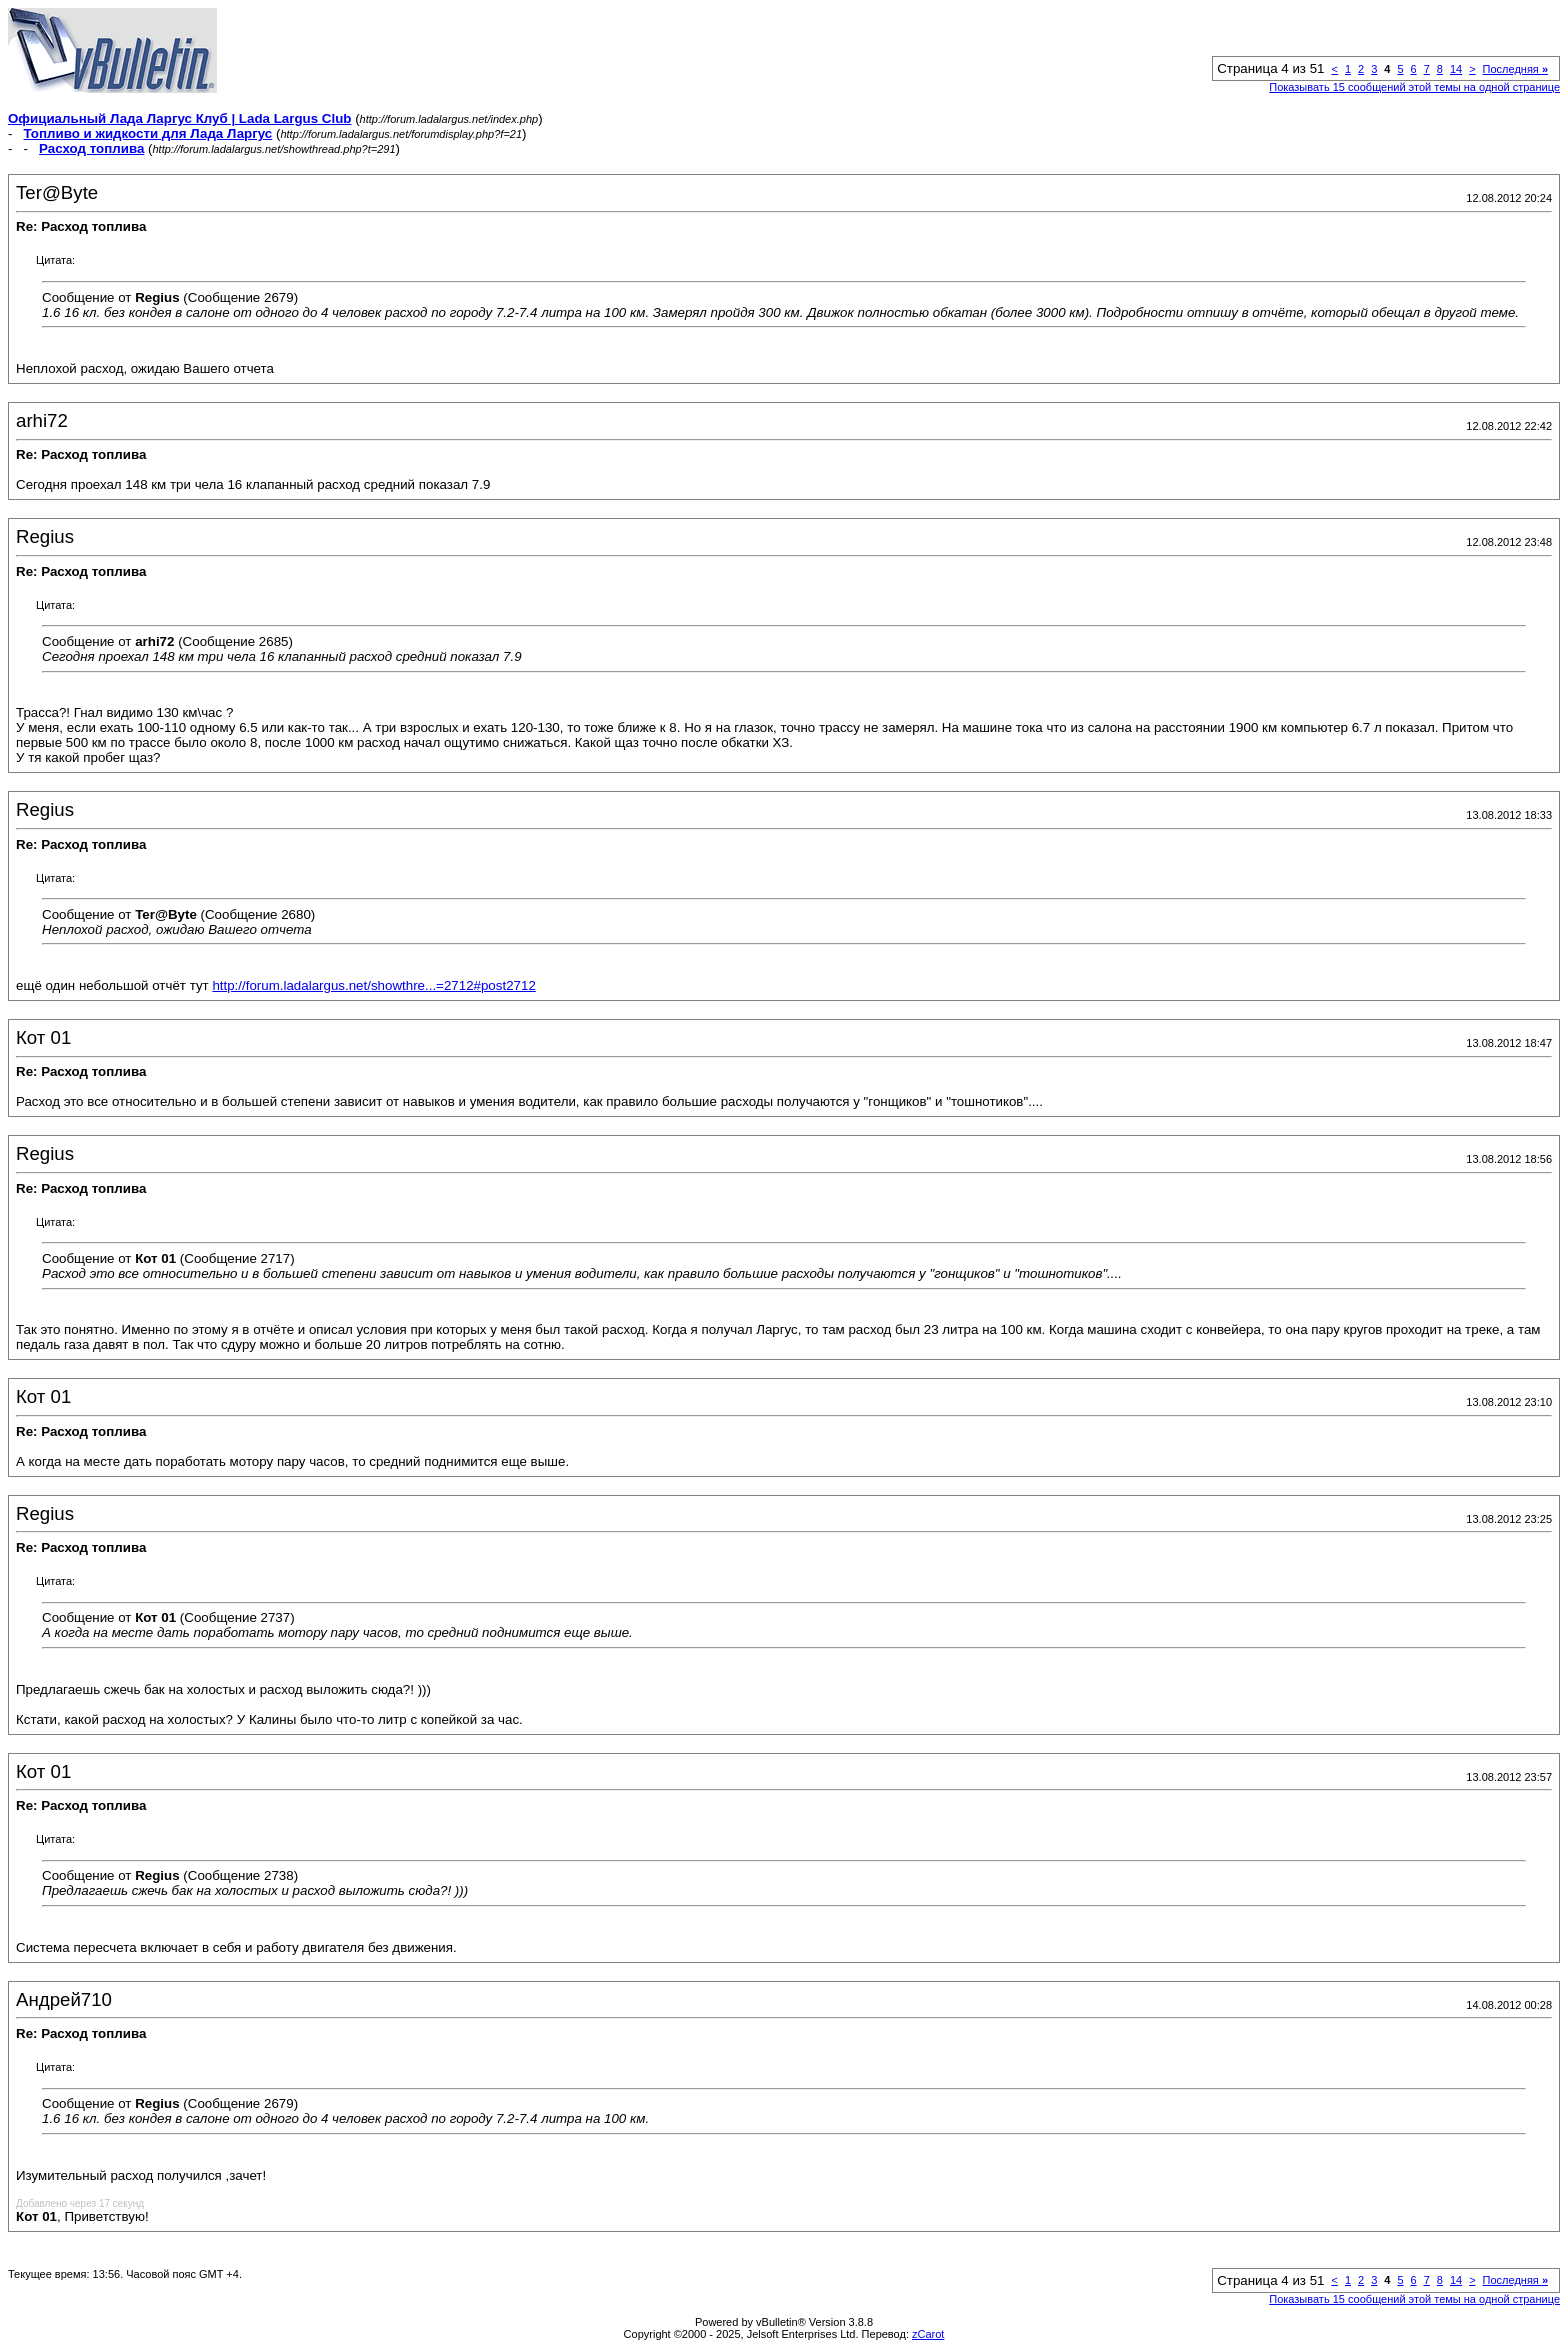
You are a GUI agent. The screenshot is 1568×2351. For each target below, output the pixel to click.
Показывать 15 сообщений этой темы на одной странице (1414, 87)
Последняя (1515, 69)
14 (1456, 69)
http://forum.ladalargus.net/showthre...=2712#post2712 (373, 985)
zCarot (928, 2334)
